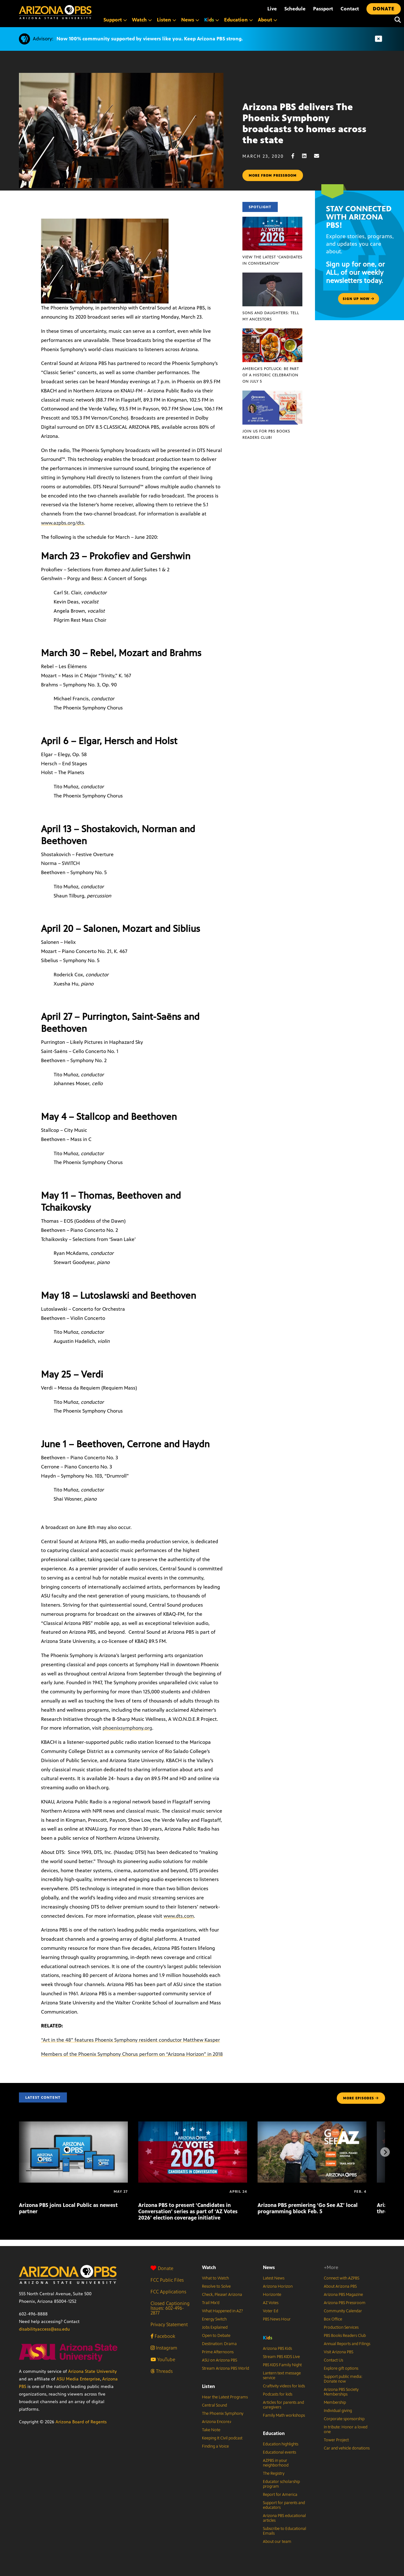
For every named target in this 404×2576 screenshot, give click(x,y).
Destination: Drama (219, 2343)
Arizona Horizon (278, 2286)
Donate (162, 2268)
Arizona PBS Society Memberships (341, 2392)
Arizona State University (92, 2371)
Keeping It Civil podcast (222, 2438)
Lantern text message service (282, 2375)
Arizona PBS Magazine (343, 2294)
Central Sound (214, 2405)
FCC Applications (168, 2292)
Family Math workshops (284, 2415)
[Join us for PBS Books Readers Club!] (272, 394)
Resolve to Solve (216, 2286)
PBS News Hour (277, 2319)
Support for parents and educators (284, 2505)
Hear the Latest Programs (225, 2397)
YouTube (163, 2359)
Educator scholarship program (281, 2484)
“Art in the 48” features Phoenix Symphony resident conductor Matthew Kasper (130, 2040)
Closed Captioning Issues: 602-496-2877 (170, 2308)
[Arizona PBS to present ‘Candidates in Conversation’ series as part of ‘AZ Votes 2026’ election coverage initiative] (192, 2125)
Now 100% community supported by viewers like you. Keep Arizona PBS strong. (149, 39)
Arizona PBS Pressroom (344, 2302)
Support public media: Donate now (343, 2379)
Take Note (211, 2429)
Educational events (279, 2452)
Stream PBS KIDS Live (281, 2356)
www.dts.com (178, 1916)
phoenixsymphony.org (127, 1728)
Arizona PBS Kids (277, 2348)
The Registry (273, 2473)
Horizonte (272, 2294)
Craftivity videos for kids (284, 2386)
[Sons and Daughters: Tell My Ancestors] (272, 276)
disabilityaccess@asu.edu (44, 2329)
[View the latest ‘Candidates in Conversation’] (272, 220)
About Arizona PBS (340, 2286)
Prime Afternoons (218, 2352)
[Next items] (385, 2152)
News (269, 2267)
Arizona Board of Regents (81, 2422)
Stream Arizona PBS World (225, 2368)
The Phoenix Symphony (222, 2413)
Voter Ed (270, 2311)
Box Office (333, 2319)
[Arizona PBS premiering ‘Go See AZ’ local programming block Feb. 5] (312, 2125)
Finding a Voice (215, 2446)
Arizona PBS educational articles (284, 2518)
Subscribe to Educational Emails (284, 2531)
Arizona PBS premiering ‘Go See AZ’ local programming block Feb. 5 (308, 2208)
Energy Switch (214, 2319)
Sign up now (358, 299)
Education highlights (280, 2444)
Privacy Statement (169, 2324)
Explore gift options (341, 2368)
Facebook (163, 2336)
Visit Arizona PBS (338, 2352)
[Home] (55, 12)
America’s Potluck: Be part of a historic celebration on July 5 (270, 375)
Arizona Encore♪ (217, 2421)
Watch (209, 2267)
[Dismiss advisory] (378, 38)
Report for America (280, 2494)
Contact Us (333, 2360)
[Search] (396, 20)
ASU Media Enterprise (78, 2379)
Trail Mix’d (210, 2302)
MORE (361, 2098)
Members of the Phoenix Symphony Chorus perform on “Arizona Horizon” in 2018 (132, 2054)
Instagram (164, 2348)
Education (274, 2433)
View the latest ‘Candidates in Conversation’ (272, 260)
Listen (208, 2386)
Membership (335, 2402)
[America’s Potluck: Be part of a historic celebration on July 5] (272, 332)
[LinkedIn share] (307, 156)
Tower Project (336, 2440)
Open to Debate (216, 2335)
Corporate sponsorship (344, 2418)
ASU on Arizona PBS (219, 2360)
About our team (277, 2541)
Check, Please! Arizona (222, 2294)
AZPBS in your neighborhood (275, 2463)
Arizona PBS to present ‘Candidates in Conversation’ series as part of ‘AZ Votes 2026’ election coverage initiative (188, 2211)
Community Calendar (343, 2311)
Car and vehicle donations (347, 2448)
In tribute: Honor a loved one (345, 2429)
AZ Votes (270, 2302)
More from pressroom (273, 175)
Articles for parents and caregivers (283, 2405)
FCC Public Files (167, 2280)
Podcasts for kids (277, 2394)
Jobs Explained (215, 2327)
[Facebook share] (296, 156)
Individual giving (338, 2410)
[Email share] (319, 156)
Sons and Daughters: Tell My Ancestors (270, 316)
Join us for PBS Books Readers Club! (266, 434)
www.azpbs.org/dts (62, 523)
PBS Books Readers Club (345, 2335)
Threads (162, 2371)
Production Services (341, 2327)
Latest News (273, 2278)
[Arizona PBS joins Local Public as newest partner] (73, 2125)
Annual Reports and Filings (347, 2343)
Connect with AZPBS (341, 2278)
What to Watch (215, 2278)
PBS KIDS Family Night (282, 2364)
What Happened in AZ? (222, 2311)
